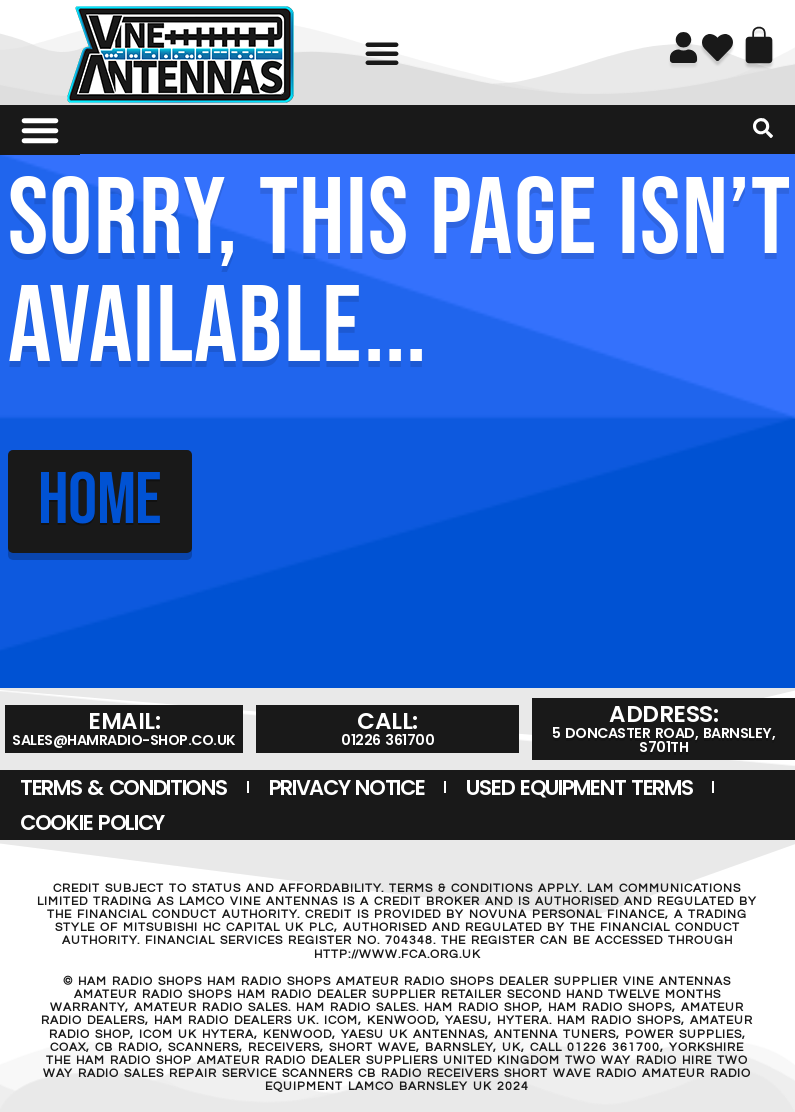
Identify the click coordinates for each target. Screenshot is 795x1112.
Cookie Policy (92, 822)
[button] (382, 53)
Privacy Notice (347, 787)
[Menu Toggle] (40, 130)
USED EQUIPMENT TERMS (579, 787)
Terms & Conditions (123, 787)
